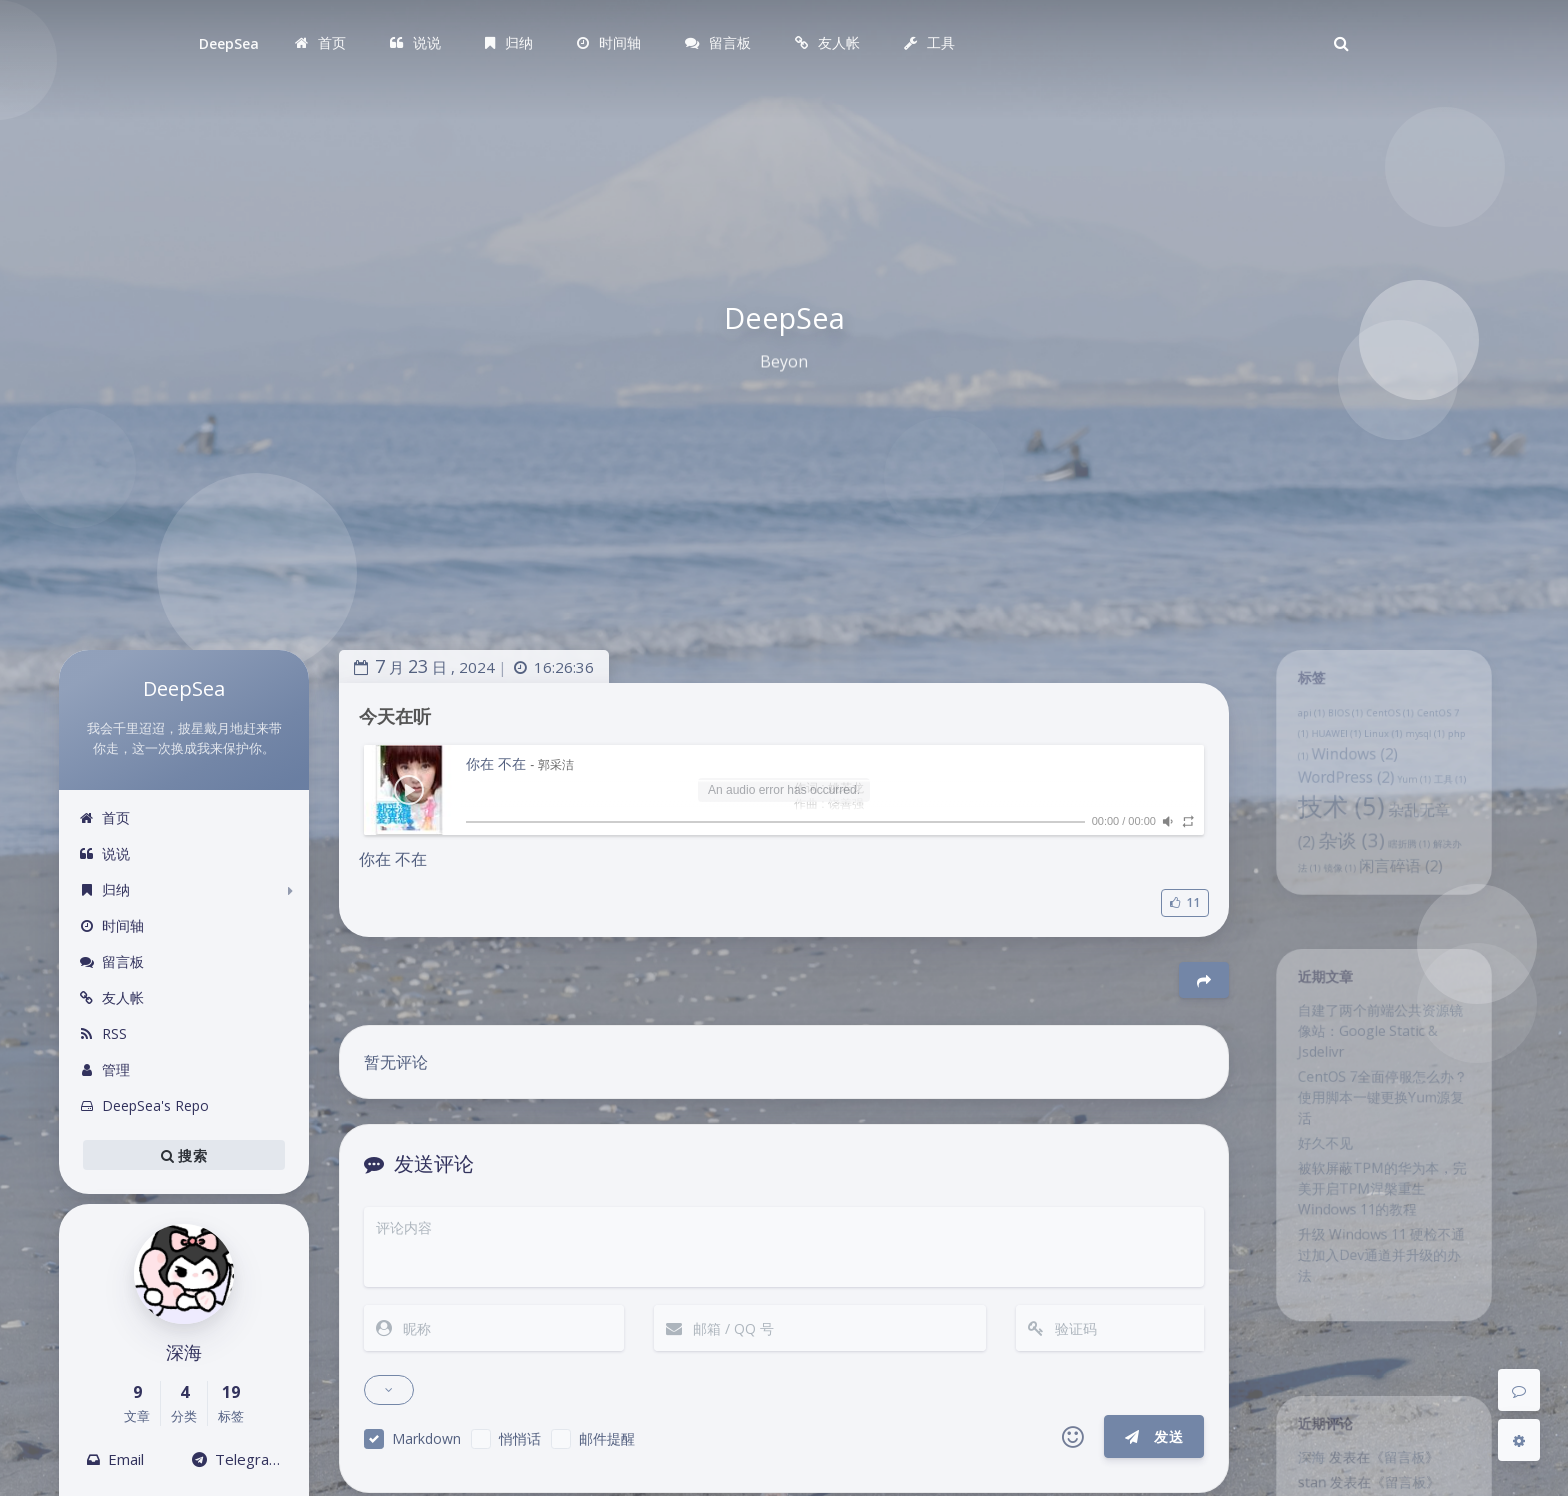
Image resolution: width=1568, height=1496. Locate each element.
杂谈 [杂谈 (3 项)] (1346, 870)
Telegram (237, 1459)
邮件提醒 (607, 1438)
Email (115, 1459)
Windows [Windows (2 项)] (1350, 770)
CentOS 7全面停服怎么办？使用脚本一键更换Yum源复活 (1382, 1121)
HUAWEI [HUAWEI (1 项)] (1328, 747)
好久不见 (1316, 1174)
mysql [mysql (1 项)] (1431, 747)
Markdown (426, 1438)
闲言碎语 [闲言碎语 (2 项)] (1403, 901)
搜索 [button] (184, 1155)
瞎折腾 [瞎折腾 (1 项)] (1413, 875)
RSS (103, 1033)
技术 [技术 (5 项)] (1334, 831)
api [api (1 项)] (1299, 723)
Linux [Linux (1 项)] (1383, 747)
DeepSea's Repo (144, 1105)
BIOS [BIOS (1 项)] (1339, 723)
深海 (1300, 1467)
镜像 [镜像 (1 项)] (1332, 904)
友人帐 (111, 997)
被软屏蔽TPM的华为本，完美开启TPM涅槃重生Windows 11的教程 (1382, 1227)
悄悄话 (520, 1438)
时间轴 (111, 925)
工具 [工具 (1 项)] (1460, 800)
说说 (104, 853)
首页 (104, 817)
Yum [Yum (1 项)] (1419, 800)
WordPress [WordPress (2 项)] (1340, 797)
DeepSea (229, 43)
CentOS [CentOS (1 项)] (1390, 723)
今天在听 (395, 716)
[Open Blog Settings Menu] (1519, 1440)
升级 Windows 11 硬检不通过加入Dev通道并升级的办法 (1381, 1304)
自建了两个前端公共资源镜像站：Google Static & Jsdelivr (1380, 1044)
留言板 (111, 961)
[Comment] (1519, 1390)
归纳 (104, 889)
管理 (104, 1069)
